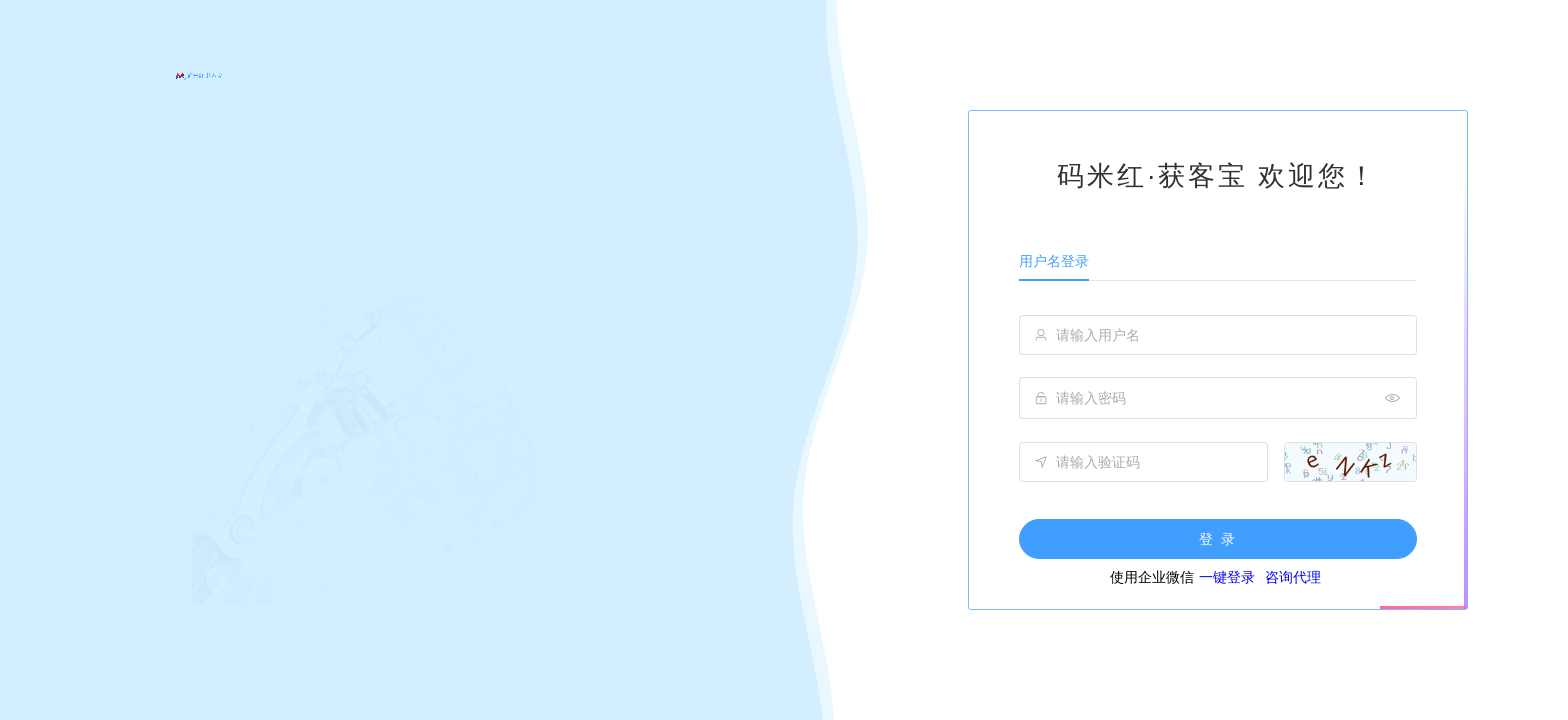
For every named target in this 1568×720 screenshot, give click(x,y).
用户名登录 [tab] (1054, 261)
